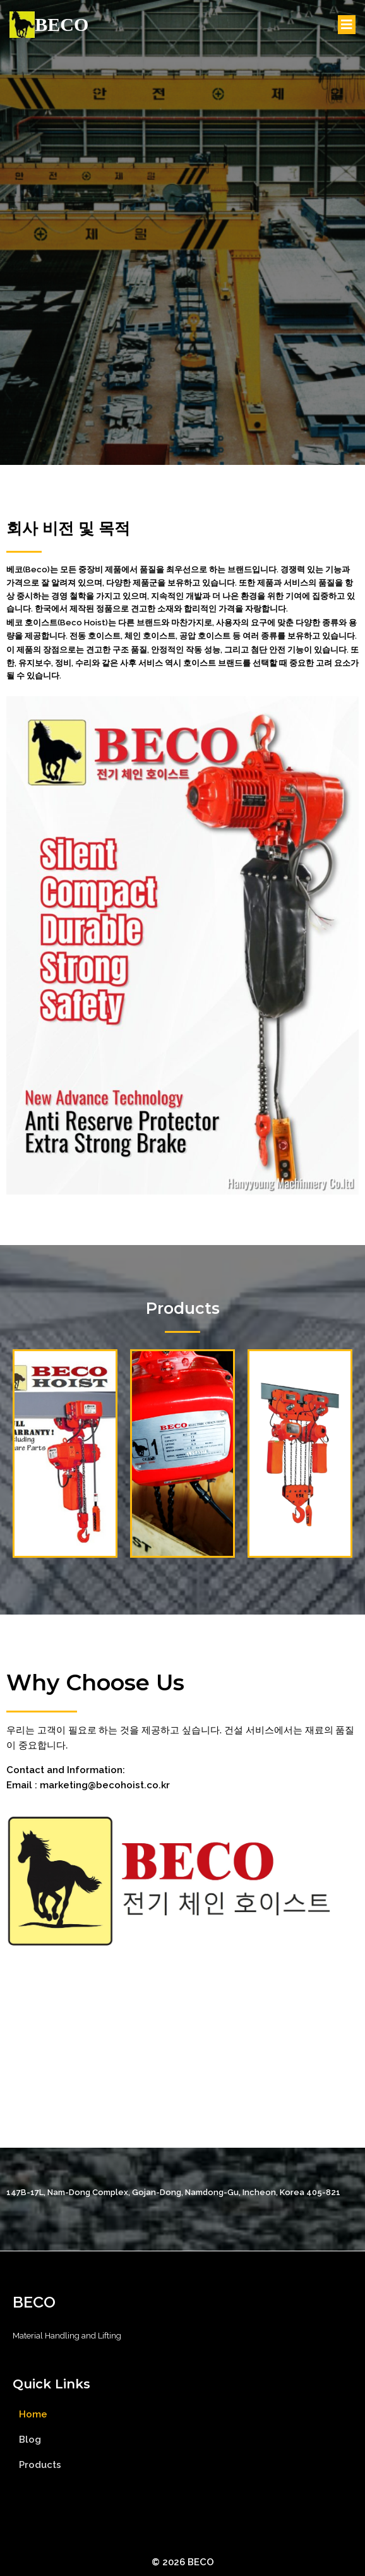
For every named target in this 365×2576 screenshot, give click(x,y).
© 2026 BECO (183, 2562)
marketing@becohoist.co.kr (105, 1785)
